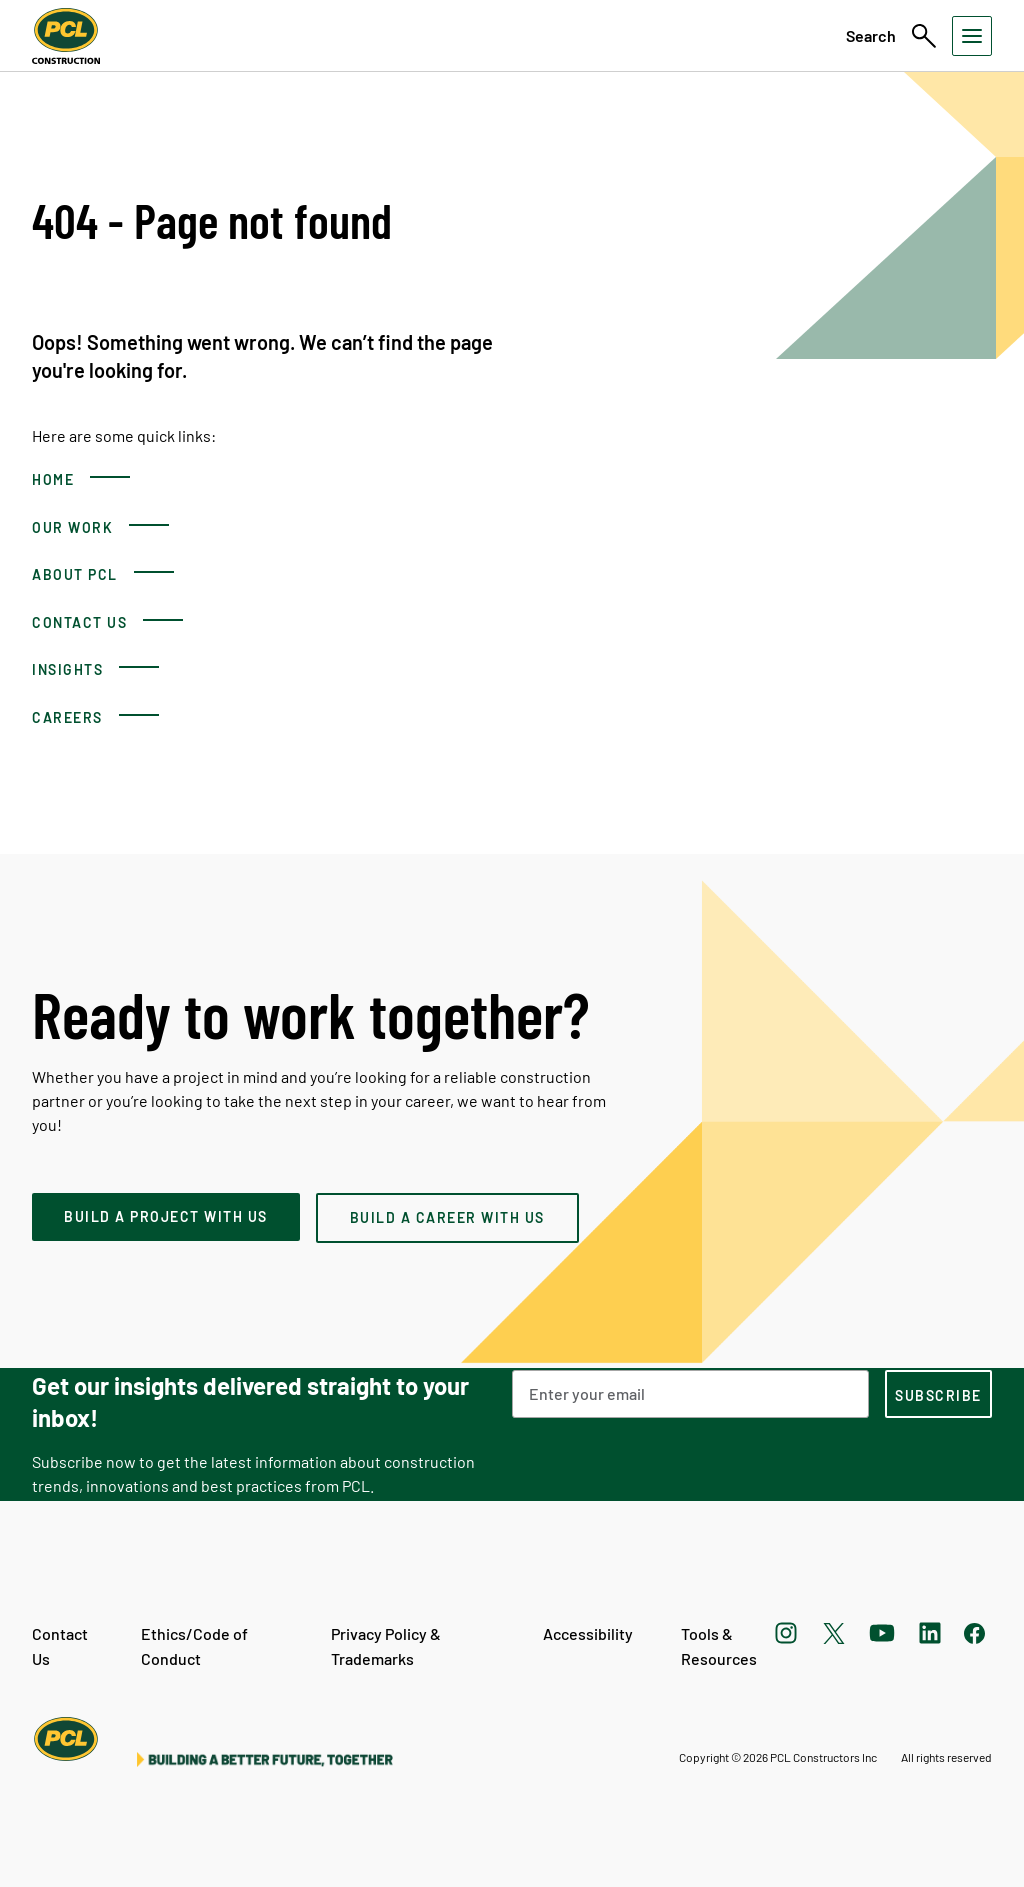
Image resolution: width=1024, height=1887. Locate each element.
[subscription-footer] (938, 1394)
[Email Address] (690, 1394)
